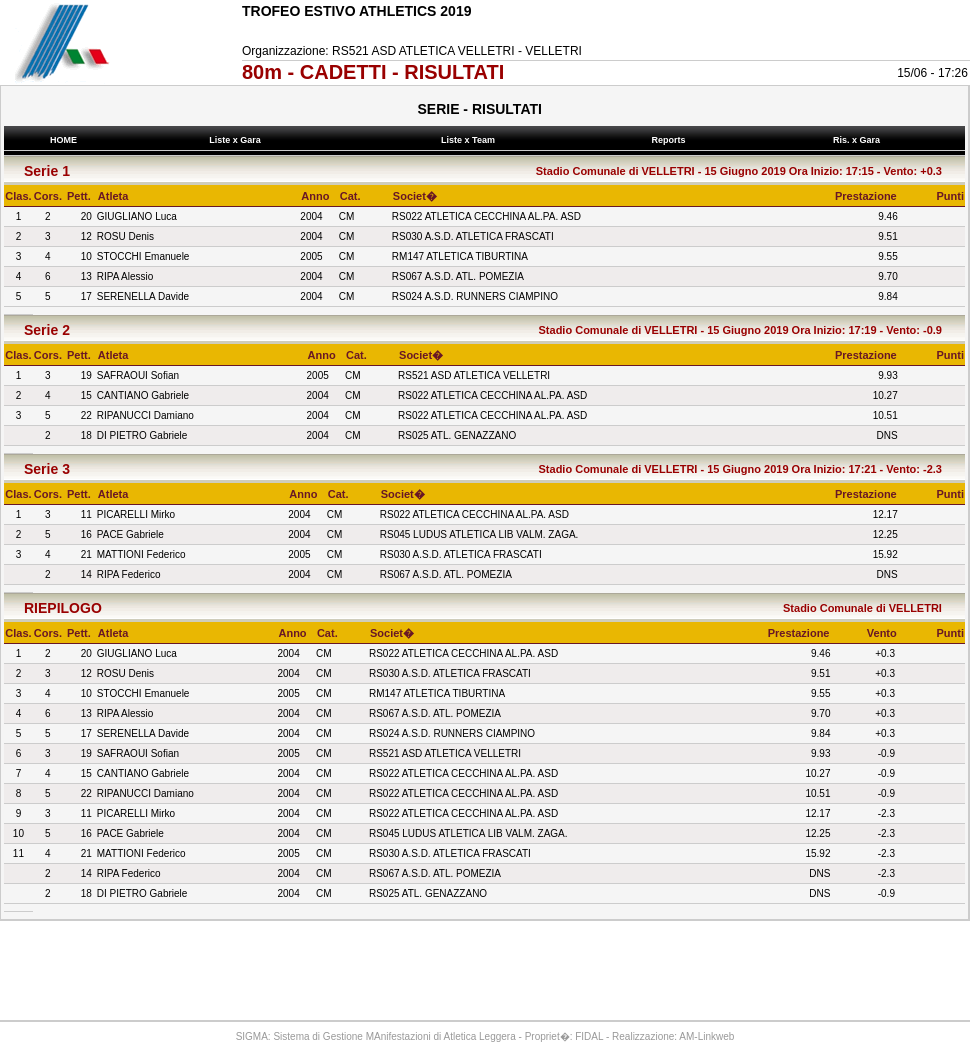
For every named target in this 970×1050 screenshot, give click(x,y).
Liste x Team (471, 140)
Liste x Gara (238, 140)
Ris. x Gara (858, 140)
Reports (671, 140)
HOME (64, 140)
